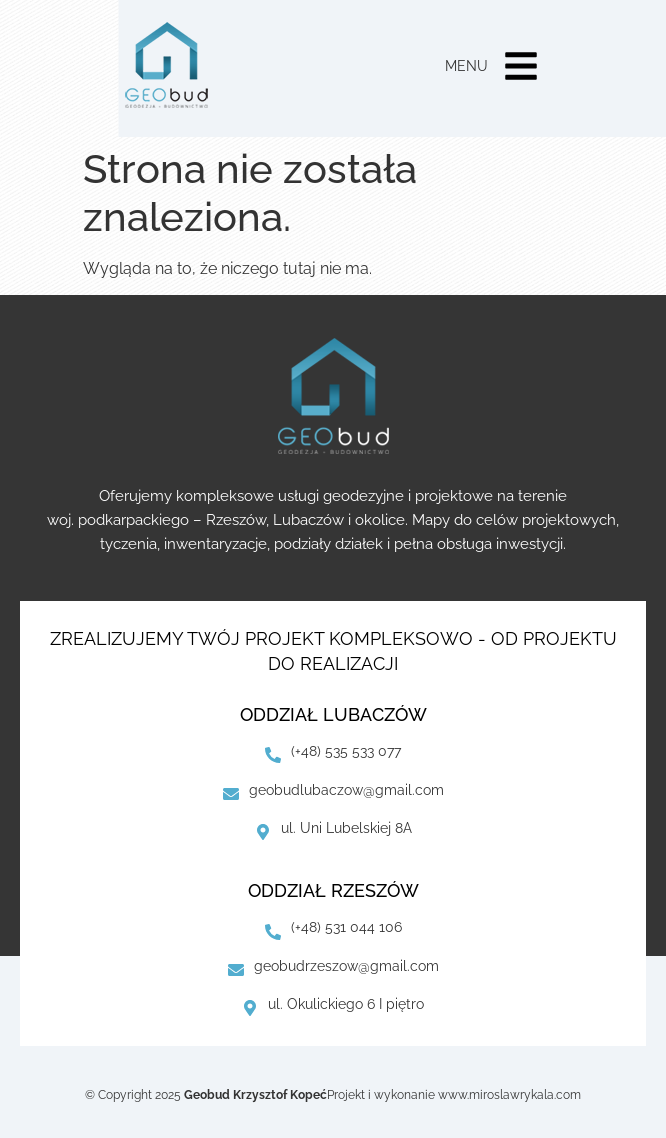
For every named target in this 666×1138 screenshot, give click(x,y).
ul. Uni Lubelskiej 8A (346, 828)
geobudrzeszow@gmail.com (346, 966)
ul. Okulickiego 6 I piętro (346, 1004)
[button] (520, 68)
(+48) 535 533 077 (346, 751)
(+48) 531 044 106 (346, 927)
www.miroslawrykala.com (509, 1095)
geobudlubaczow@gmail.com (346, 790)
